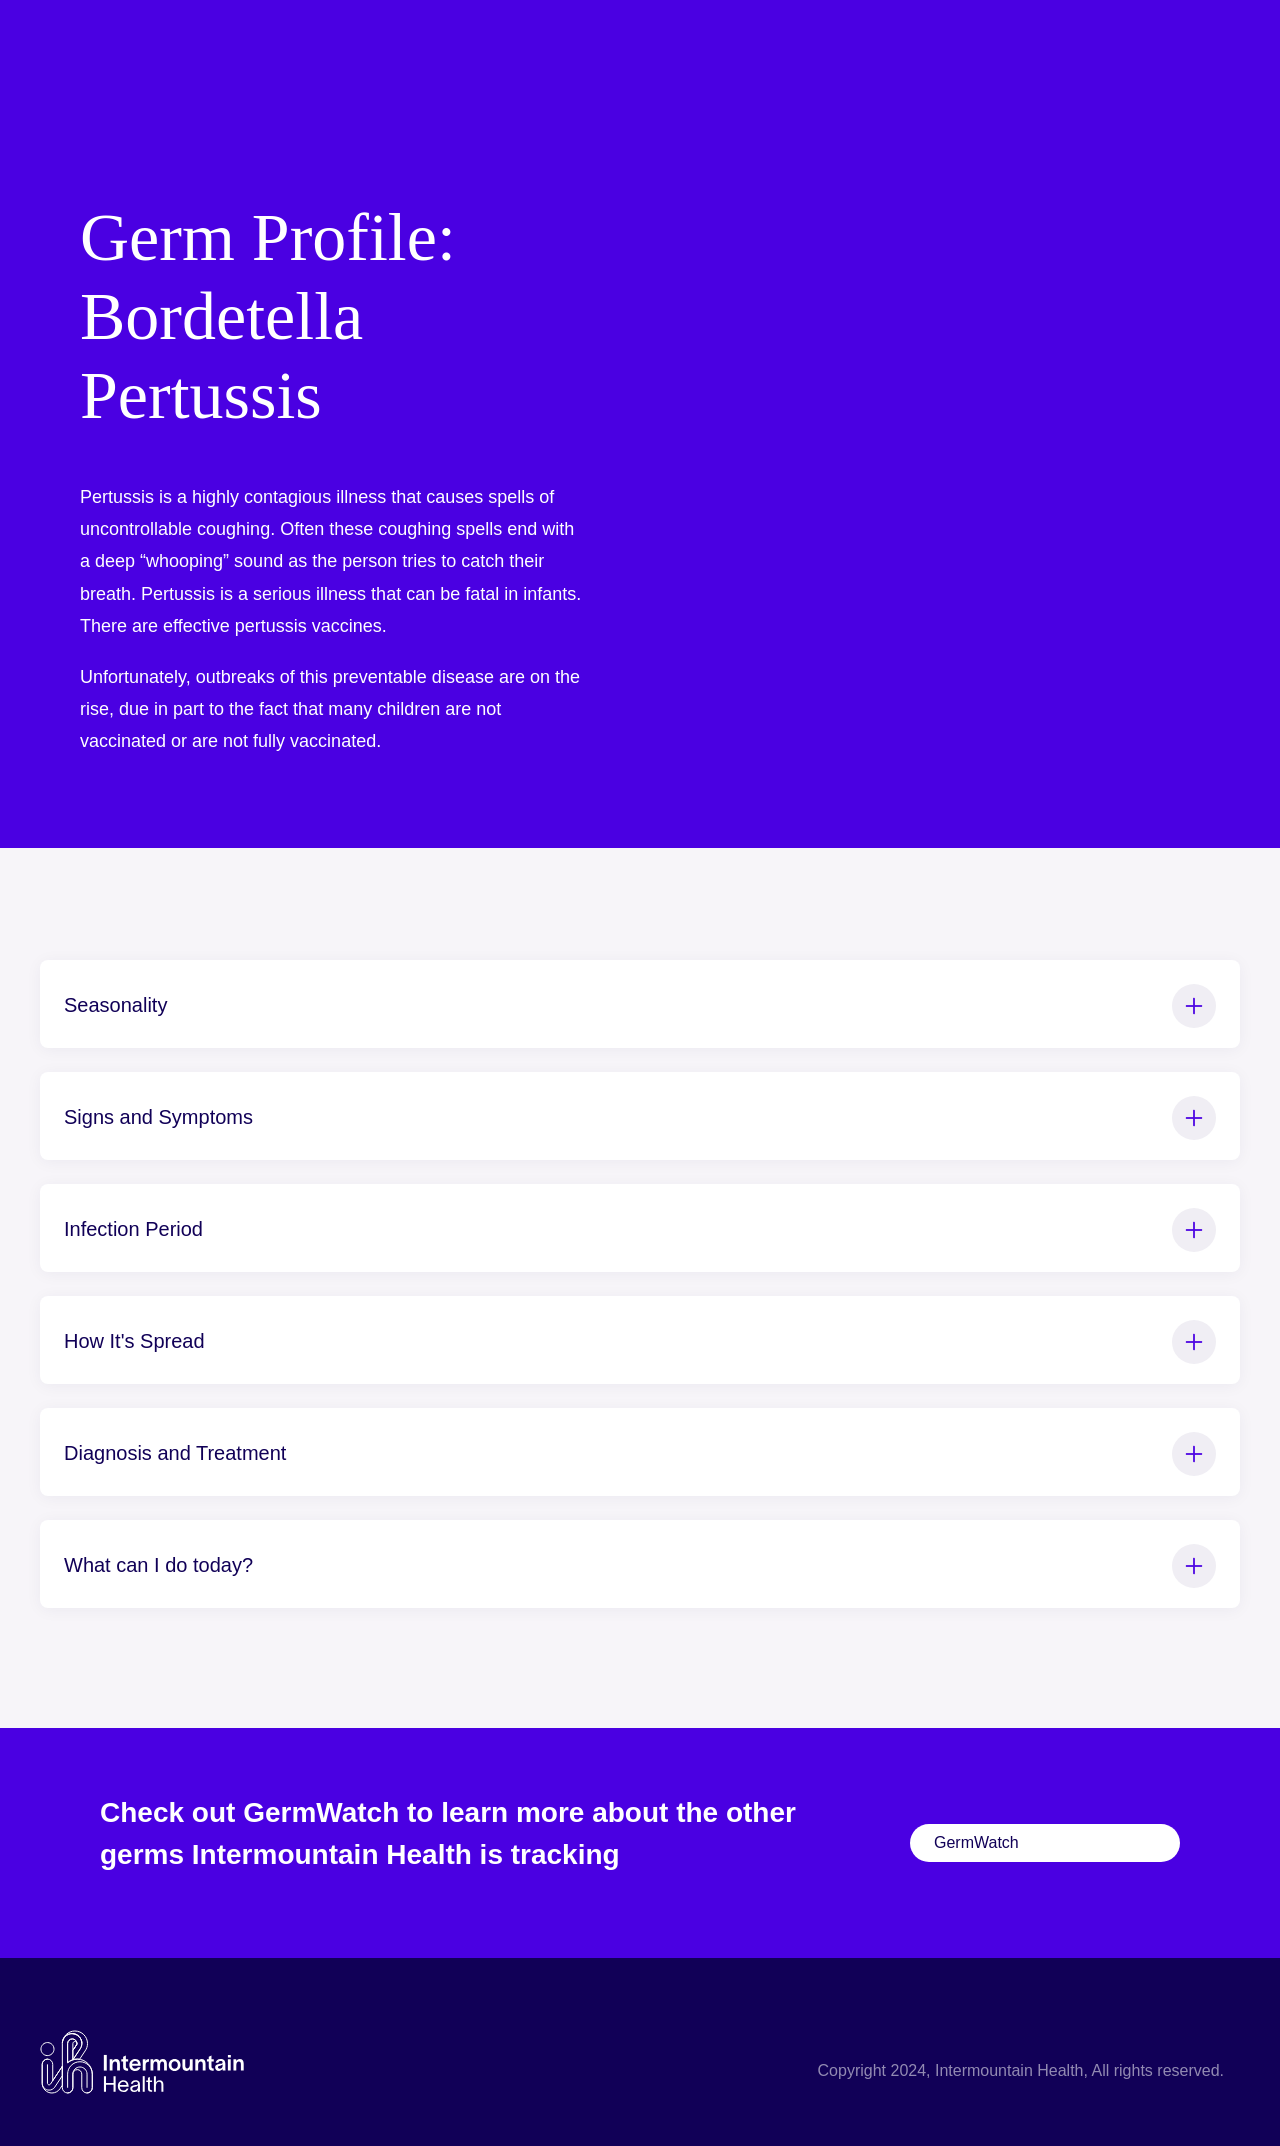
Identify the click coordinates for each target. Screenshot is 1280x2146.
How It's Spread (640, 1342)
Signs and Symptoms (640, 1118)
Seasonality (640, 1006)
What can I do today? (640, 1566)
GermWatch (976, 1842)
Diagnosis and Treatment (640, 1454)
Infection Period (640, 1230)
